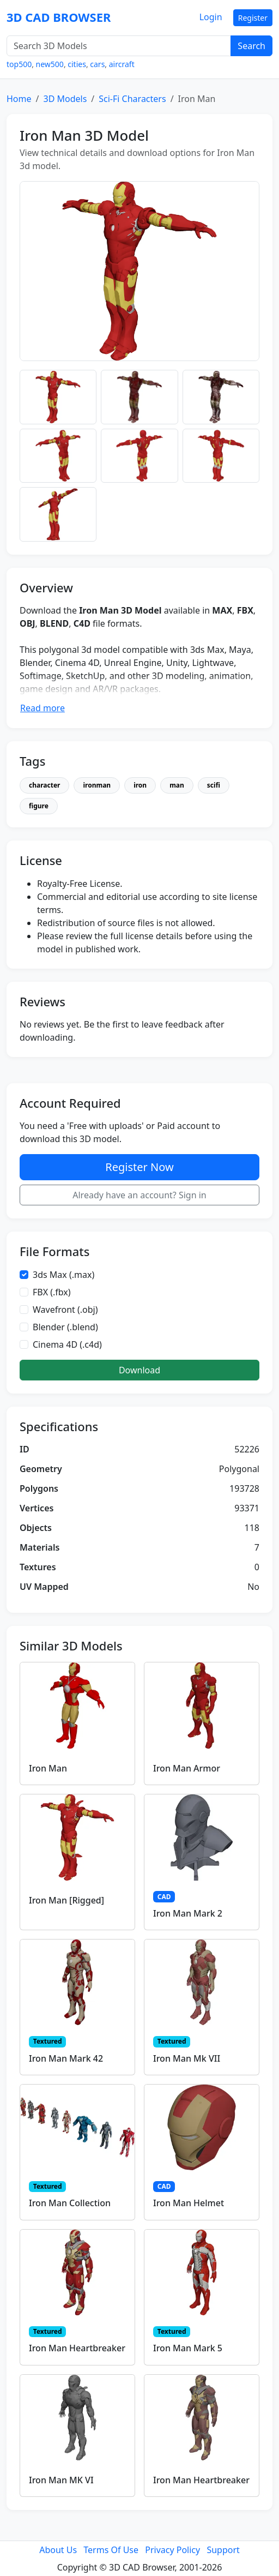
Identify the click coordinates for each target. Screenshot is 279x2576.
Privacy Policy (172, 2550)
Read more (42, 708)
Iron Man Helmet (188, 2203)
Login (210, 17)
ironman (97, 785)
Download (139, 1370)
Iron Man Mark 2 (187, 1913)
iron (140, 785)
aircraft (122, 64)
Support (223, 2550)
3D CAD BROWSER (59, 17)
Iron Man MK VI (61, 2480)
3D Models (65, 99)
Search (251, 46)
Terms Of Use (110, 2550)
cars (97, 64)
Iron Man (48, 1768)
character (44, 785)
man (176, 785)
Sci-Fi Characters (132, 99)
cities (77, 64)
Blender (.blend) (65, 1327)
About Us (58, 2550)
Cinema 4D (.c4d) (67, 1344)
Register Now (139, 1167)
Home (19, 99)
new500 (50, 64)
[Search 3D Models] (119, 45)
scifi (213, 785)
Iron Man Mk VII (186, 2058)
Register (253, 18)
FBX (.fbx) (52, 1292)
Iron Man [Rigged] (66, 1900)
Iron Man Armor (186, 1768)
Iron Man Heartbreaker (77, 2348)
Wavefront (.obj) (65, 1310)
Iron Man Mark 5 (187, 2348)
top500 (19, 64)
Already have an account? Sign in (139, 1195)
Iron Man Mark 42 (66, 2058)
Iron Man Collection (70, 2203)
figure (38, 805)
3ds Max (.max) (63, 1275)
